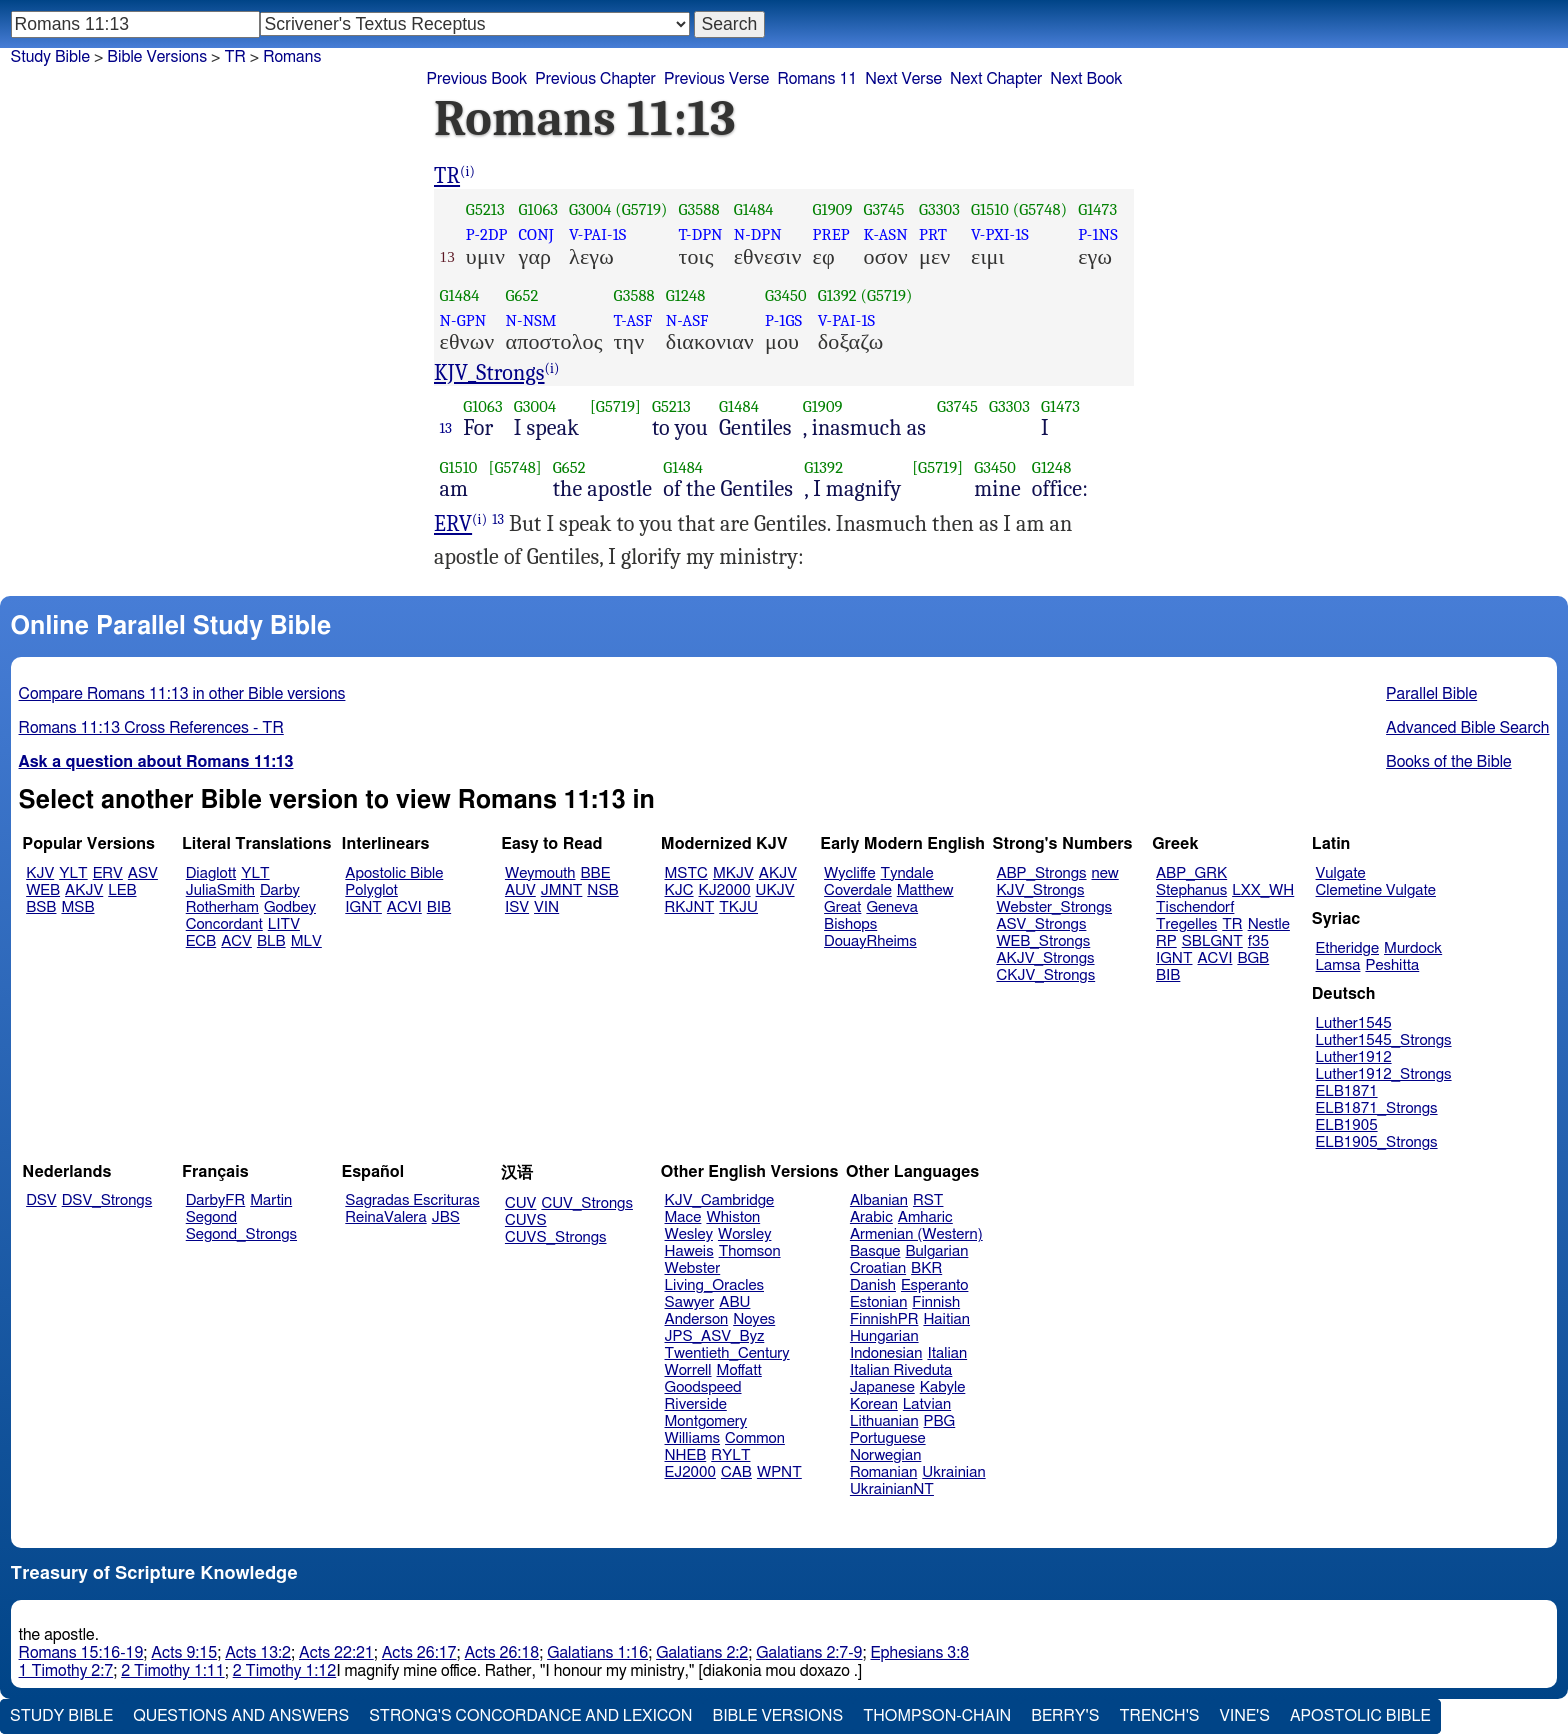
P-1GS (783, 320)
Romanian (883, 1472)
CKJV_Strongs (1045, 975)
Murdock (1413, 948)
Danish (873, 1285)
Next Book (1086, 79)
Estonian (878, 1302)
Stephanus (1191, 890)
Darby (280, 890)
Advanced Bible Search (1467, 728)
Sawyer (690, 1302)
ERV (453, 524)
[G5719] (615, 406)
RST (928, 1200)
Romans (292, 57)
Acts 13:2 (258, 1653)
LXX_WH (1263, 890)
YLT (73, 873)
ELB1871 (1347, 1091)
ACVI (404, 907)
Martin (271, 1200)
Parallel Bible (1431, 694)
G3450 (786, 295)
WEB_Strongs (1043, 941)
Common (755, 1438)
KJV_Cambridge (720, 1200)
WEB (43, 890)
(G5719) (641, 209)
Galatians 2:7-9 (809, 1653)
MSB (77, 907)
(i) (467, 171)
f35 (1258, 941)
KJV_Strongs (489, 373)
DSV (41, 1200)
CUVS (526, 1220)
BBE (596, 873)
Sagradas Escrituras (412, 1200)
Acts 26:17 (419, 1653)
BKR (926, 1268)
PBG (940, 1421)
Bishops (850, 924)
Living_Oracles (715, 1285)
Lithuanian (884, 1421)
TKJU (738, 907)
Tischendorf (1195, 907)
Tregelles (1186, 924)
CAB (736, 1472)
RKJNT (690, 907)
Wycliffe (849, 873)
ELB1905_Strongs (1377, 1142)
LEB (122, 890)
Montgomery (706, 1421)
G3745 (883, 209)
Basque (875, 1251)
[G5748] (515, 467)
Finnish (936, 1302)
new (1105, 873)
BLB (271, 941)
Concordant (224, 924)
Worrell (688, 1370)
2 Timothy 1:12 (285, 1671)
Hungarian (884, 1336)
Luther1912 (1354, 1057)
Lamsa (1338, 965)
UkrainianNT (892, 1489)
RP (1166, 941)
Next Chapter (996, 79)
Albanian (879, 1200)
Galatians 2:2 (702, 1653)
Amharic (925, 1217)
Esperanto (935, 1285)
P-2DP (487, 234)
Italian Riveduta (901, 1370)
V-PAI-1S (597, 234)
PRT (933, 234)
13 (446, 428)
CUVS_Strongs (556, 1237)
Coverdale (858, 890)
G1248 (686, 295)
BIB (439, 907)
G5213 (485, 209)
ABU (734, 1302)
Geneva (892, 907)
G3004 (590, 209)
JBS (446, 1217)
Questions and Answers (241, 1716)
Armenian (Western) (916, 1234)
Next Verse (903, 79)
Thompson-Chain (937, 1716)
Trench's (1159, 1716)
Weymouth (540, 873)
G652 (521, 295)
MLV (306, 941)
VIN (546, 907)
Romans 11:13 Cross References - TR (151, 728)
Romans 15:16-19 (81, 1653)
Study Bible (50, 57)
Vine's (1245, 1716)
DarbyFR (216, 1200)
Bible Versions (157, 57)
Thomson (750, 1251)
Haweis (689, 1251)
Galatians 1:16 (597, 1653)
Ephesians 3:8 (919, 1653)
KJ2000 (725, 890)
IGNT (363, 907)
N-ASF (687, 320)
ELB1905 (1347, 1125)
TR (234, 57)
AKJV (84, 890)
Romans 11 (817, 79)
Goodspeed (703, 1387)
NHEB (686, 1455)
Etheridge (1347, 948)
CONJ (536, 234)
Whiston (733, 1217)
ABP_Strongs (1041, 873)
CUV (521, 1203)
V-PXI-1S (1000, 234)
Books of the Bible (1449, 762)
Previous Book (476, 79)
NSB (602, 890)
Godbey (290, 907)
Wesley (689, 1234)
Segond (211, 1217)
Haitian (946, 1319)
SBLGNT (1212, 941)
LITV (284, 924)
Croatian (878, 1268)
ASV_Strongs (1041, 924)
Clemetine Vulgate (1376, 890)
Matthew (925, 890)
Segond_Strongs (241, 1234)
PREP (831, 234)
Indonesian (886, 1353)
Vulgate (1341, 873)
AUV (520, 890)
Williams (693, 1438)
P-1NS (1098, 234)
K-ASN (885, 234)
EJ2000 (690, 1472)
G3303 (939, 209)
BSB (41, 907)
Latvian (927, 1404)
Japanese (882, 1387)
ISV (517, 907)
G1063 (539, 209)
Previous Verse (716, 79)
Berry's (1065, 1716)
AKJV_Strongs (1045, 958)
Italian (947, 1353)
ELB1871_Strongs (1377, 1108)
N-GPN (463, 320)
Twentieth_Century (727, 1353)
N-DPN (758, 234)
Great (842, 907)
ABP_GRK (1191, 873)
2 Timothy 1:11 (173, 1671)
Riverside (696, 1404)
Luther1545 (1354, 1023)
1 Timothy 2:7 (66, 1671)
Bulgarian (936, 1251)
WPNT (779, 1472)
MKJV (733, 873)
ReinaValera (385, 1217)
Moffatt (739, 1370)
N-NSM (530, 320)
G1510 (990, 209)
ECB (201, 941)
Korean (874, 1404)
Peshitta (1392, 965)
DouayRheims (870, 941)
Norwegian (885, 1455)
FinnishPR (884, 1319)
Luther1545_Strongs (1384, 1040)
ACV (236, 941)
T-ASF (633, 320)
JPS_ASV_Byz (715, 1336)
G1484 (754, 209)
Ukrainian (953, 1472)
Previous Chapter (595, 79)
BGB (1253, 958)
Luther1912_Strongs (1384, 1074)
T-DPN (700, 234)
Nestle (1269, 924)
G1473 (1097, 209)
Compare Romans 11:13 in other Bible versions (182, 694)
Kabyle (943, 1387)
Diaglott (211, 873)
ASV (143, 873)
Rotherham (222, 907)
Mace (683, 1217)
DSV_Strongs (107, 1200)
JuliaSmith (220, 890)
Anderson (697, 1319)
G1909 (833, 209)
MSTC (686, 873)
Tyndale (907, 873)
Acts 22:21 (336, 1653)
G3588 (698, 209)
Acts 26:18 (501, 1653)
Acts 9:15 (184, 1653)
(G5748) (1040, 209)
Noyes (754, 1319)
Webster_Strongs (1054, 907)
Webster (693, 1268)
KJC (679, 890)
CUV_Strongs (586, 1203)
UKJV (775, 890)
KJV (40, 873)
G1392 (837, 295)
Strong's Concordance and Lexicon (530, 1716)
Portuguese (888, 1438)
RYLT (730, 1455)
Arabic (871, 1217)
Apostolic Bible (1360, 1716)
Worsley (744, 1234)
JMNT (562, 890)
